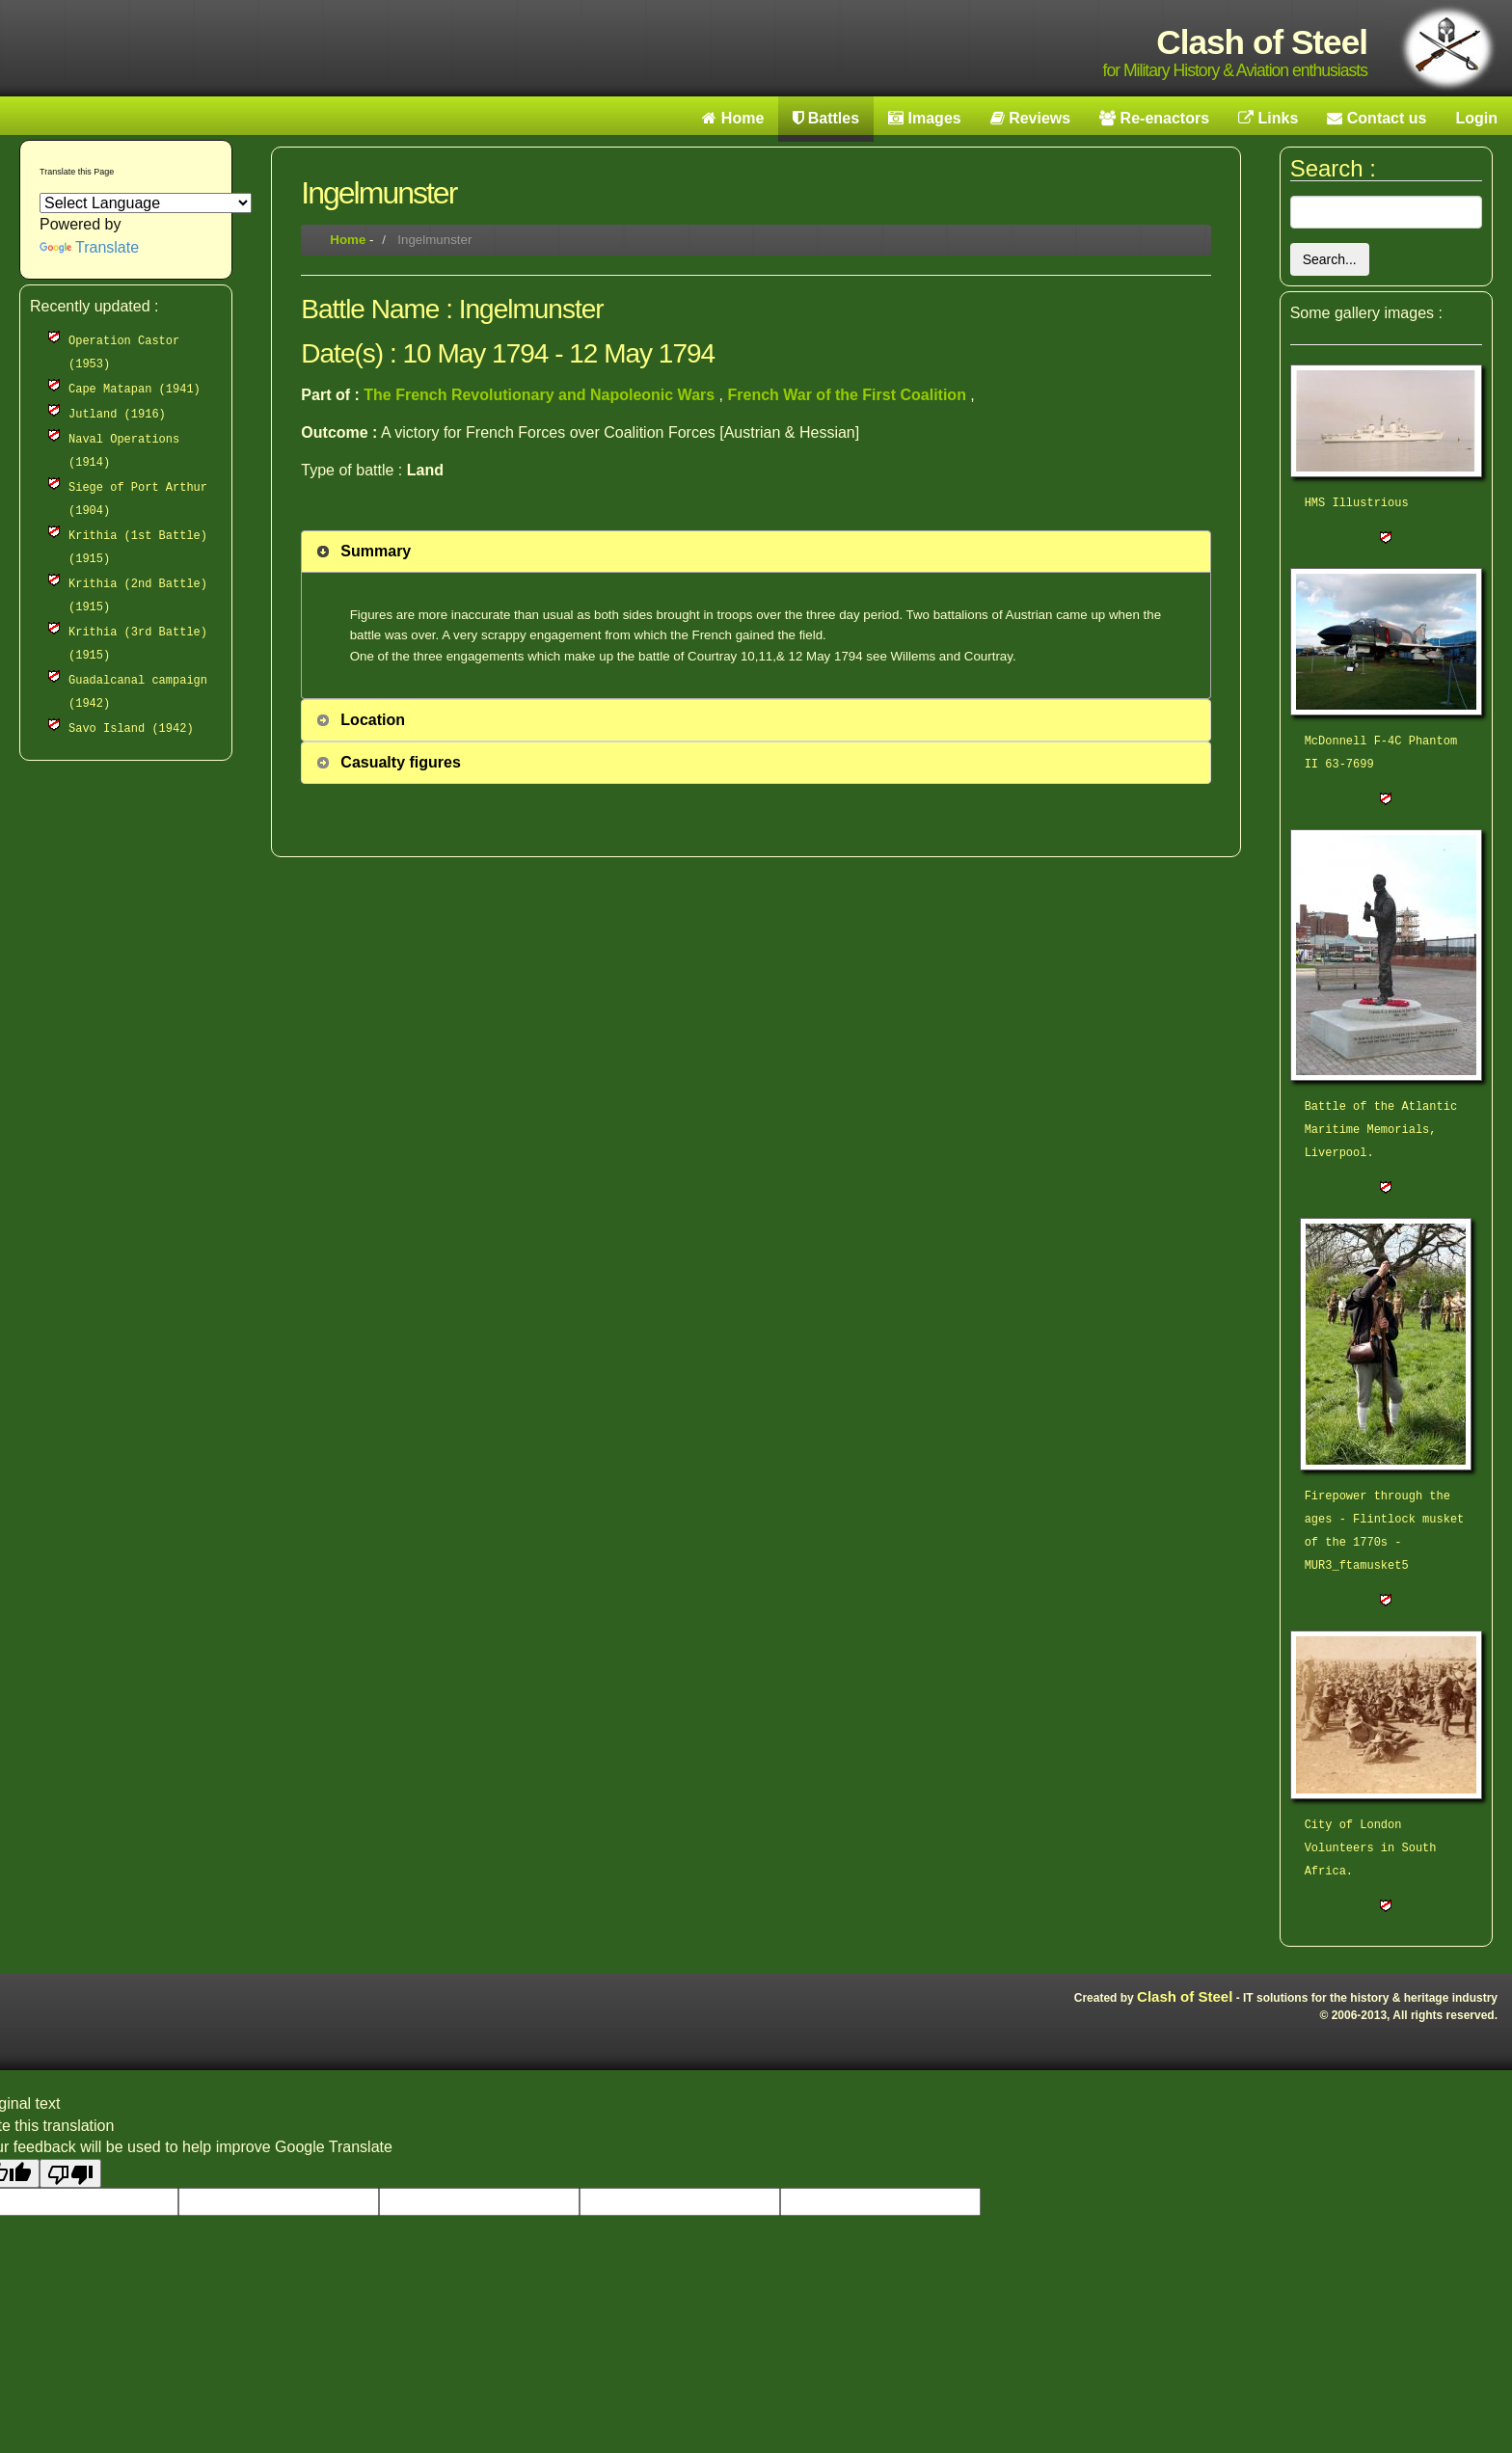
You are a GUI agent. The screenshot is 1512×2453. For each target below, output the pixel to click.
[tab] (755, 551)
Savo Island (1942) (131, 729)
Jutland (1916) (117, 414)
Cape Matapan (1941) (134, 389)
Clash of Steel (1184, 1996)
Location (372, 720)
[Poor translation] (70, 2173)
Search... (1330, 259)
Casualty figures (400, 762)
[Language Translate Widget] (146, 203)
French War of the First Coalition (848, 395)
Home (347, 239)
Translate (89, 247)
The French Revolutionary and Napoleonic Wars (541, 395)
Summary (375, 551)
